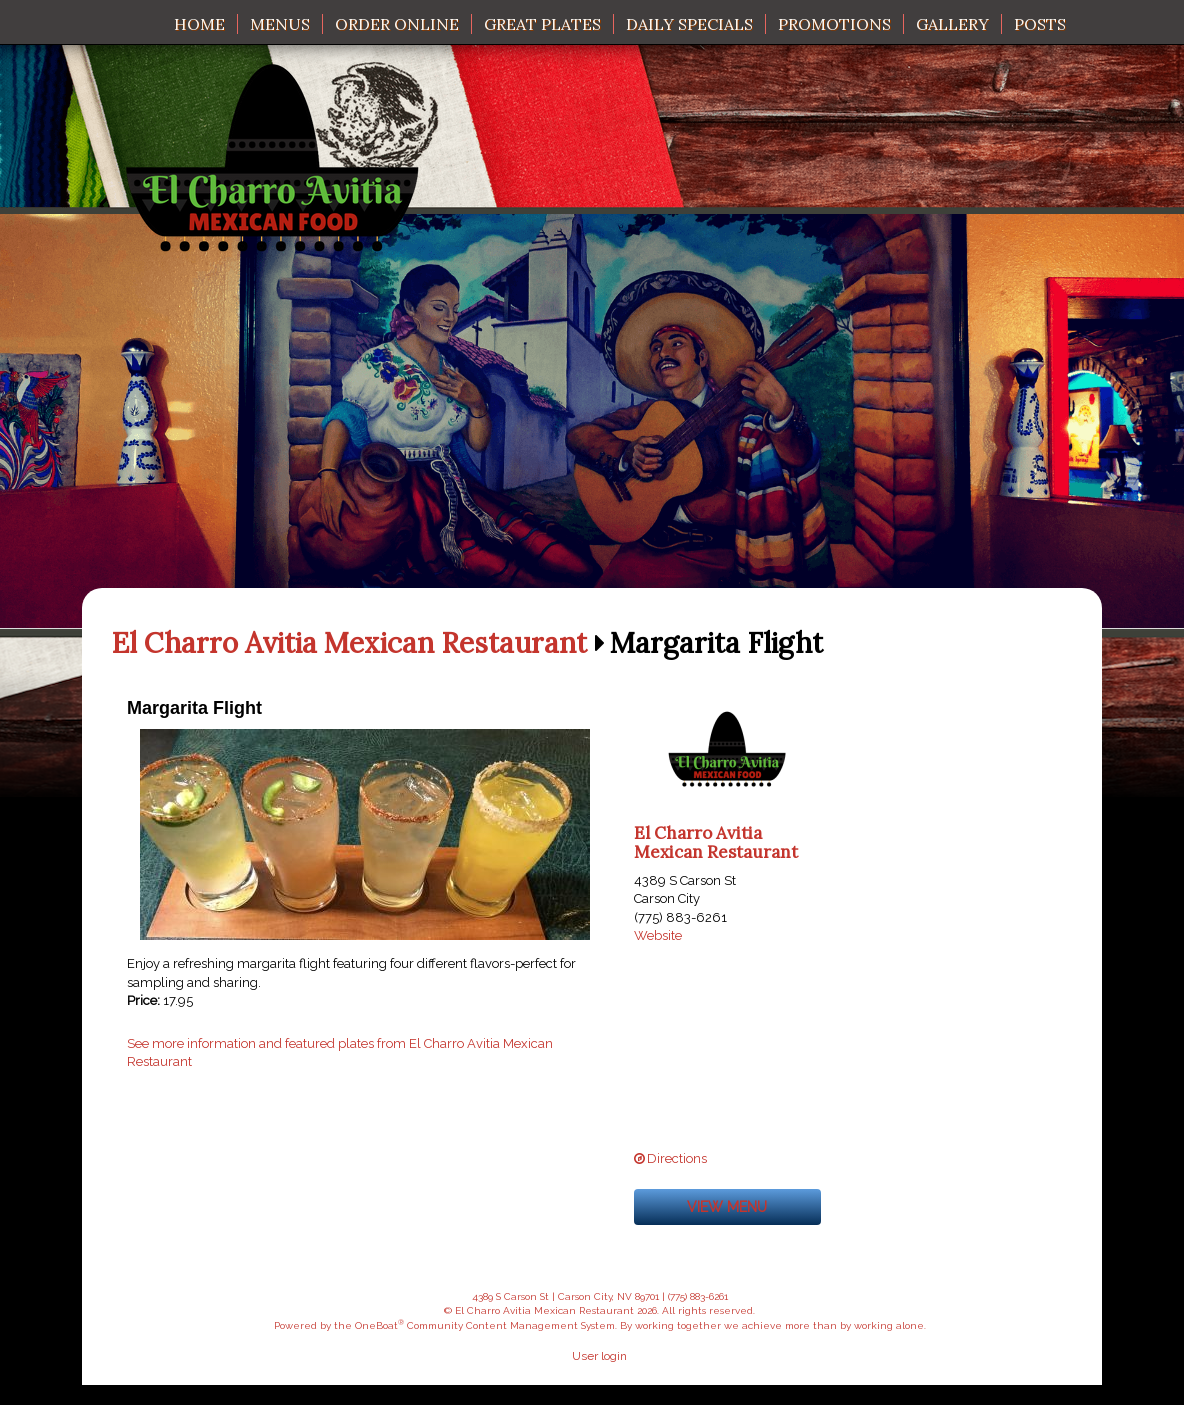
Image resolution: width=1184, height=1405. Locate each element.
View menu (727, 1207)
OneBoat (379, 1325)
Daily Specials (689, 24)
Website (658, 935)
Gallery (952, 24)
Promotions (834, 24)
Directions (677, 1158)
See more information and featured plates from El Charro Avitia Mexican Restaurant (340, 1053)
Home (199, 24)
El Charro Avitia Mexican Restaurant (349, 643)
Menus (280, 24)
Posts (1040, 24)
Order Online (397, 24)
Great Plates (542, 24)
